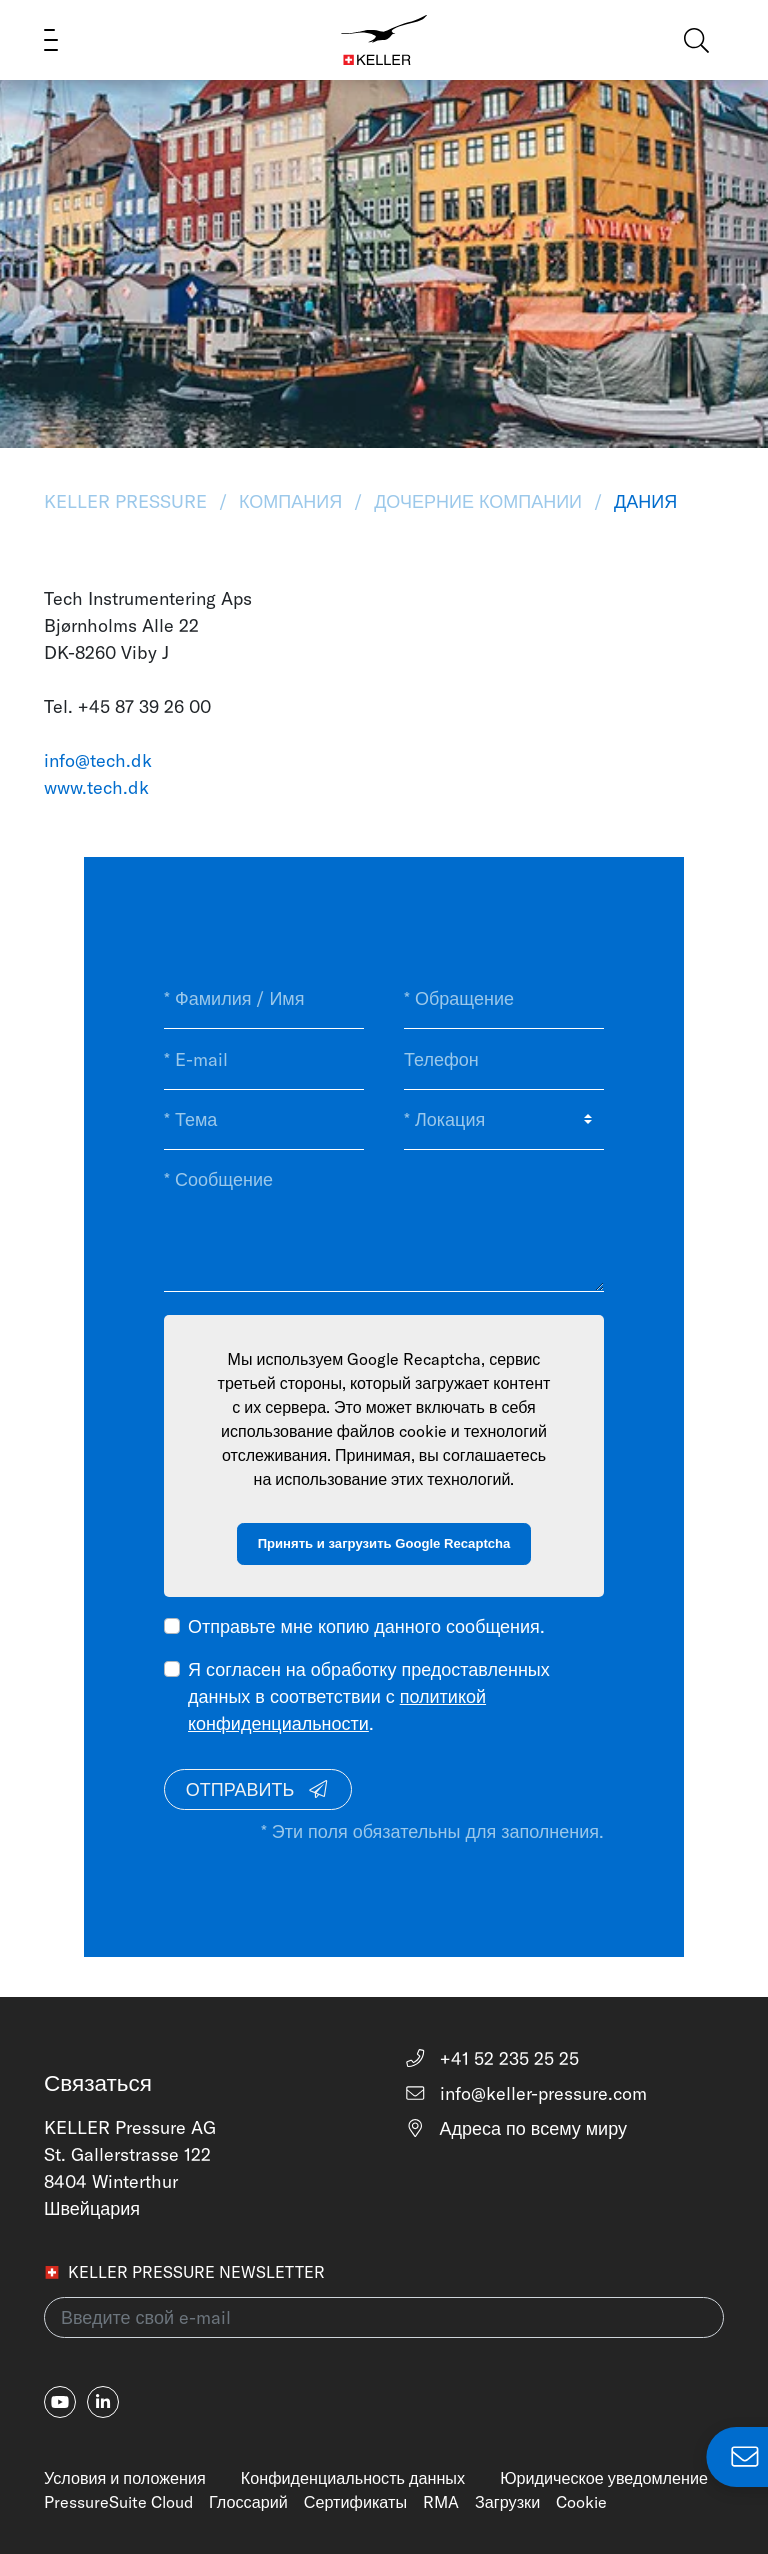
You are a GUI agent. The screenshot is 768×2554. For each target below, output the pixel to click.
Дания (643, 501)
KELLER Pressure (128, 501)
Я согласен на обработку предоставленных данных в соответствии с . (369, 1696)
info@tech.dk (98, 760)
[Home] (384, 40)
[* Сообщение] (384, 1220)
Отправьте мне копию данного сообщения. (366, 1626)
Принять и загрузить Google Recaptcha (384, 1543)
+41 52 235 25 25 (491, 2058)
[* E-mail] (264, 1059)
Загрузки (507, 2502)
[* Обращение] (504, 999)
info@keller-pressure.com (525, 2093)
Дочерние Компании (478, 501)
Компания (290, 501)
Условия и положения (125, 2478)
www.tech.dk (96, 787)
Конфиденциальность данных (353, 2478)
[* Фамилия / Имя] (264, 999)
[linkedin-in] (103, 2402)
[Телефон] (504, 1059)
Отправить (258, 1789)
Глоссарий (248, 2502)
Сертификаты (355, 2502)
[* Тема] (264, 1120)
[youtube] (60, 2402)
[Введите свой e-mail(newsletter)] (384, 2317)
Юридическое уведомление (604, 2478)
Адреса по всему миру (515, 2128)
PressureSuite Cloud (118, 2502)
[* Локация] (504, 1120)
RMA (441, 2502)
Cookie (581, 2502)
